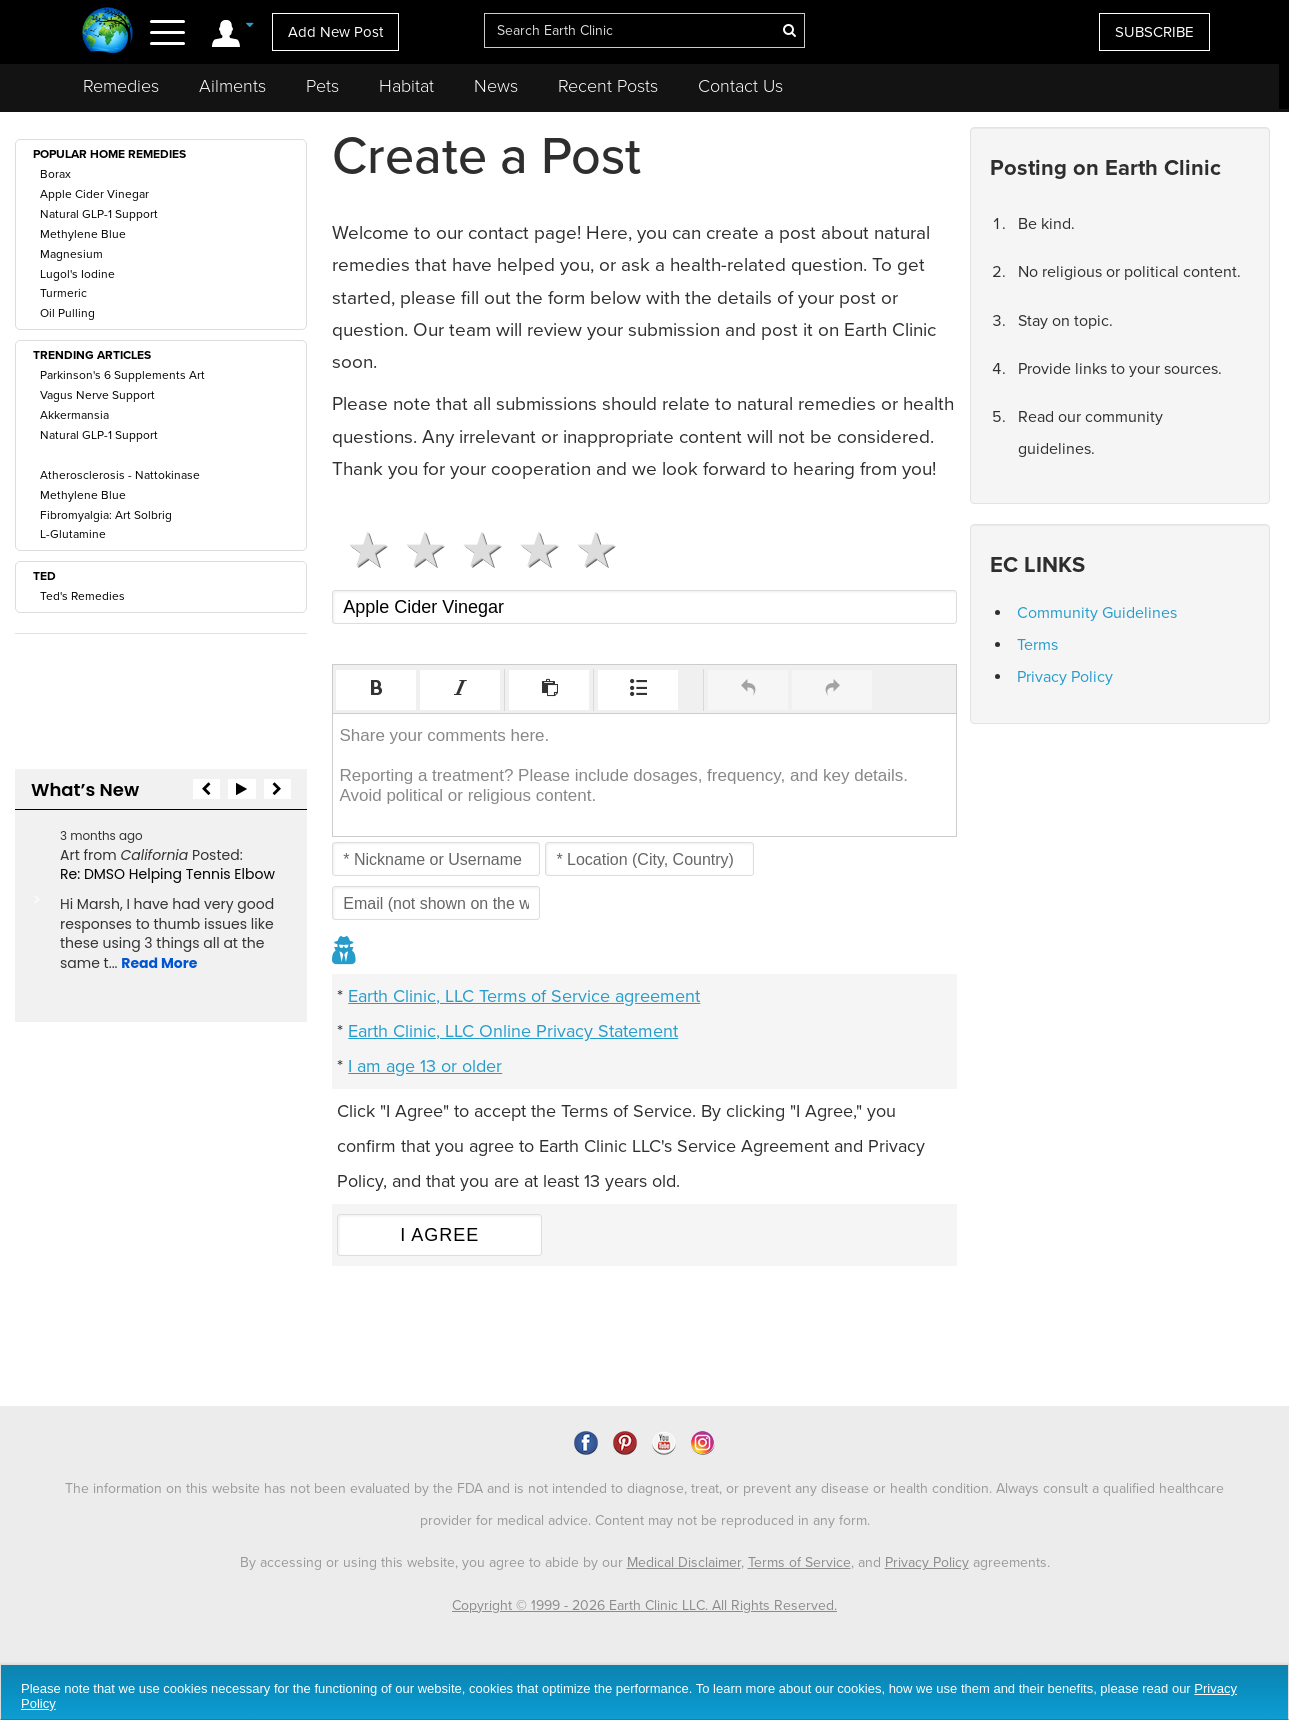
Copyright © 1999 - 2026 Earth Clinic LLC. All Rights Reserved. (644, 1605)
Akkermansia (74, 415)
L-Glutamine (73, 534)
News (496, 86)
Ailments (232, 86)
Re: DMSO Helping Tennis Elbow (167, 874)
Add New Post (335, 32)
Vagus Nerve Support (97, 395)
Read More (159, 963)
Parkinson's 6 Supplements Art (122, 375)
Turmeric (63, 293)
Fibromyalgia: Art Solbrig (106, 515)
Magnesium (71, 254)
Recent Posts (608, 86)
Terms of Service (799, 1562)
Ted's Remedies (82, 596)
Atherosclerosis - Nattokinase (120, 475)
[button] (376, 690)
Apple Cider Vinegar (94, 194)
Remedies (121, 86)
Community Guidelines (1097, 613)
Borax (55, 174)
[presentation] (376, 690)
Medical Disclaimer (684, 1562)
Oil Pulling (67, 313)
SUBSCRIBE (1154, 32)
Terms (1037, 645)
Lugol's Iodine (77, 274)
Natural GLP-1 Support (99, 214)
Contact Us (740, 86)
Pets (322, 86)
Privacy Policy (1065, 677)
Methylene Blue (83, 234)
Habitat (406, 86)
